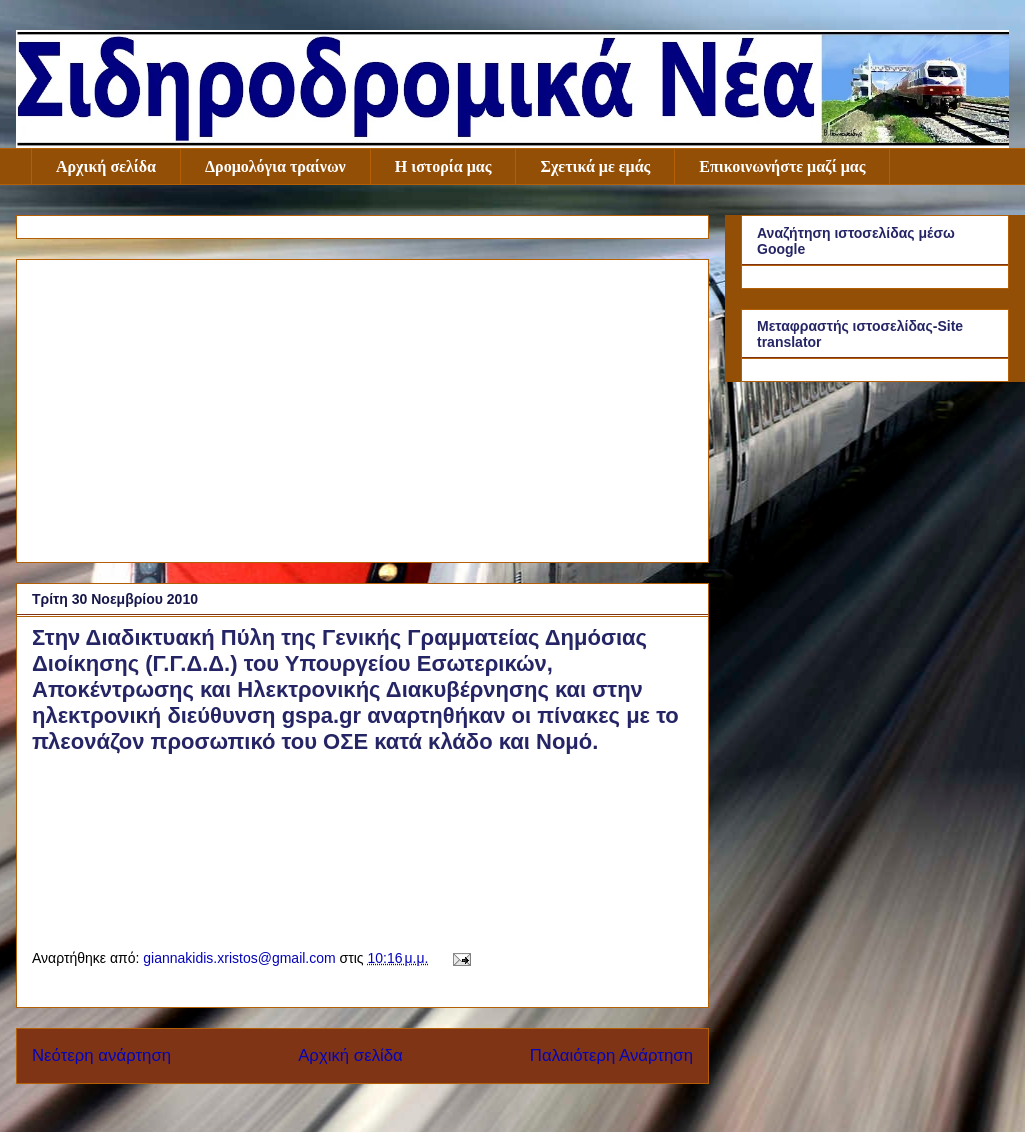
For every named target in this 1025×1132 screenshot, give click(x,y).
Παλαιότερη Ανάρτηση (611, 1055)
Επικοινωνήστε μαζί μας (782, 166)
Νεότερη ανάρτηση (101, 1055)
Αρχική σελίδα (106, 166)
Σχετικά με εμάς (595, 166)
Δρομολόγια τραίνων (275, 166)
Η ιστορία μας (443, 166)
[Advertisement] (362, 407)
